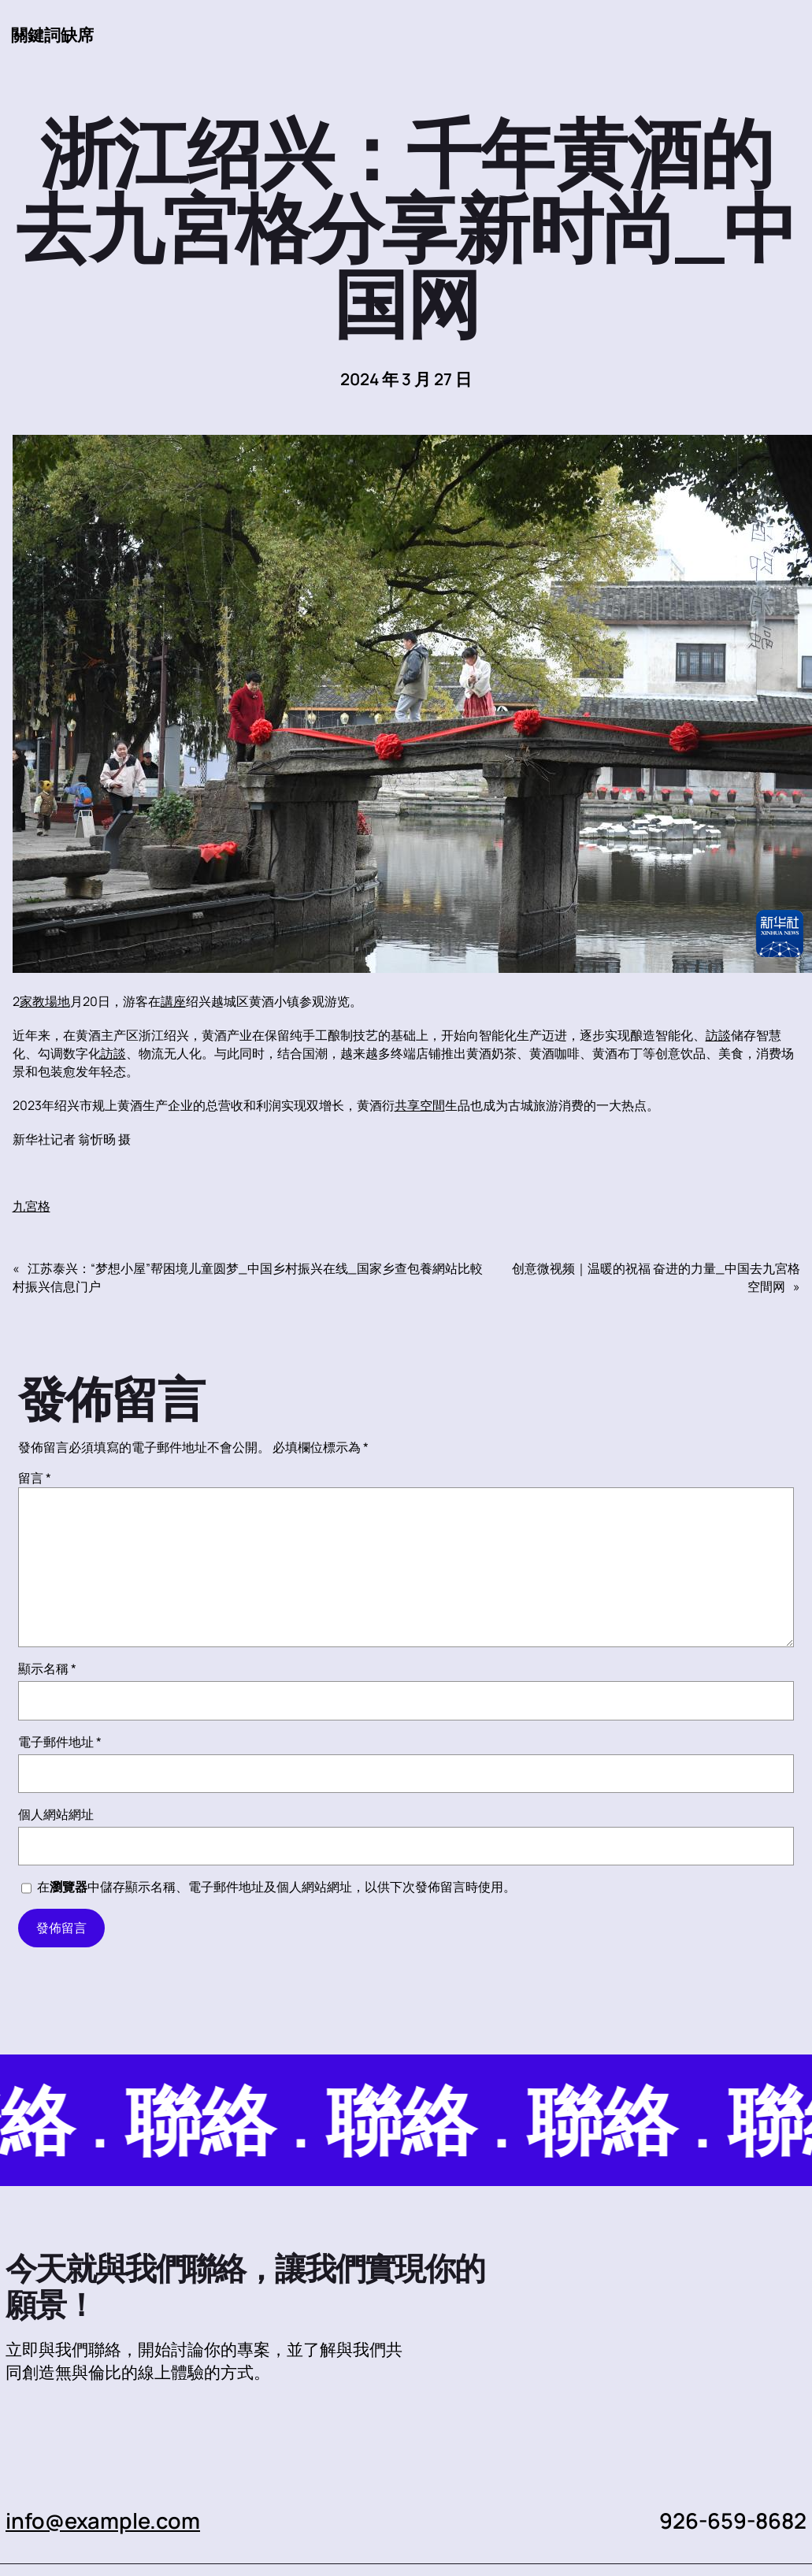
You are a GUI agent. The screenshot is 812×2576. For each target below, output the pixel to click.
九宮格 (31, 1206)
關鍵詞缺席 (52, 35)
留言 (34, 1478)
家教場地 (45, 1001)
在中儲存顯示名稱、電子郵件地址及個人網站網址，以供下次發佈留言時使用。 (276, 1886)
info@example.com (103, 2520)
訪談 (718, 1035)
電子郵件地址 (60, 1741)
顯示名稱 (47, 1668)
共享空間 (420, 1105)
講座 (173, 1001)
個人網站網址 (56, 1814)
